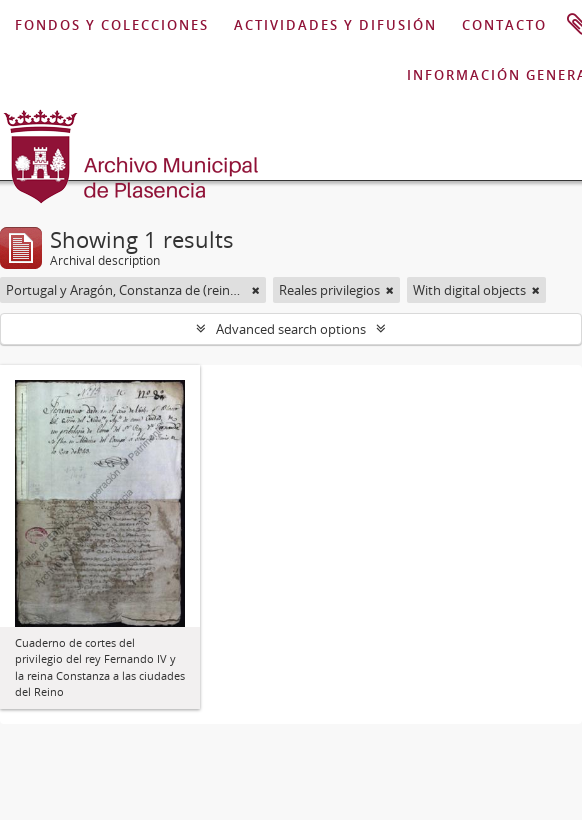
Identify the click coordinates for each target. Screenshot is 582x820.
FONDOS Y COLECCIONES (112, 25)
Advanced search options (291, 329)
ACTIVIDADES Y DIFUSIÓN (335, 25)
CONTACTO (504, 25)
